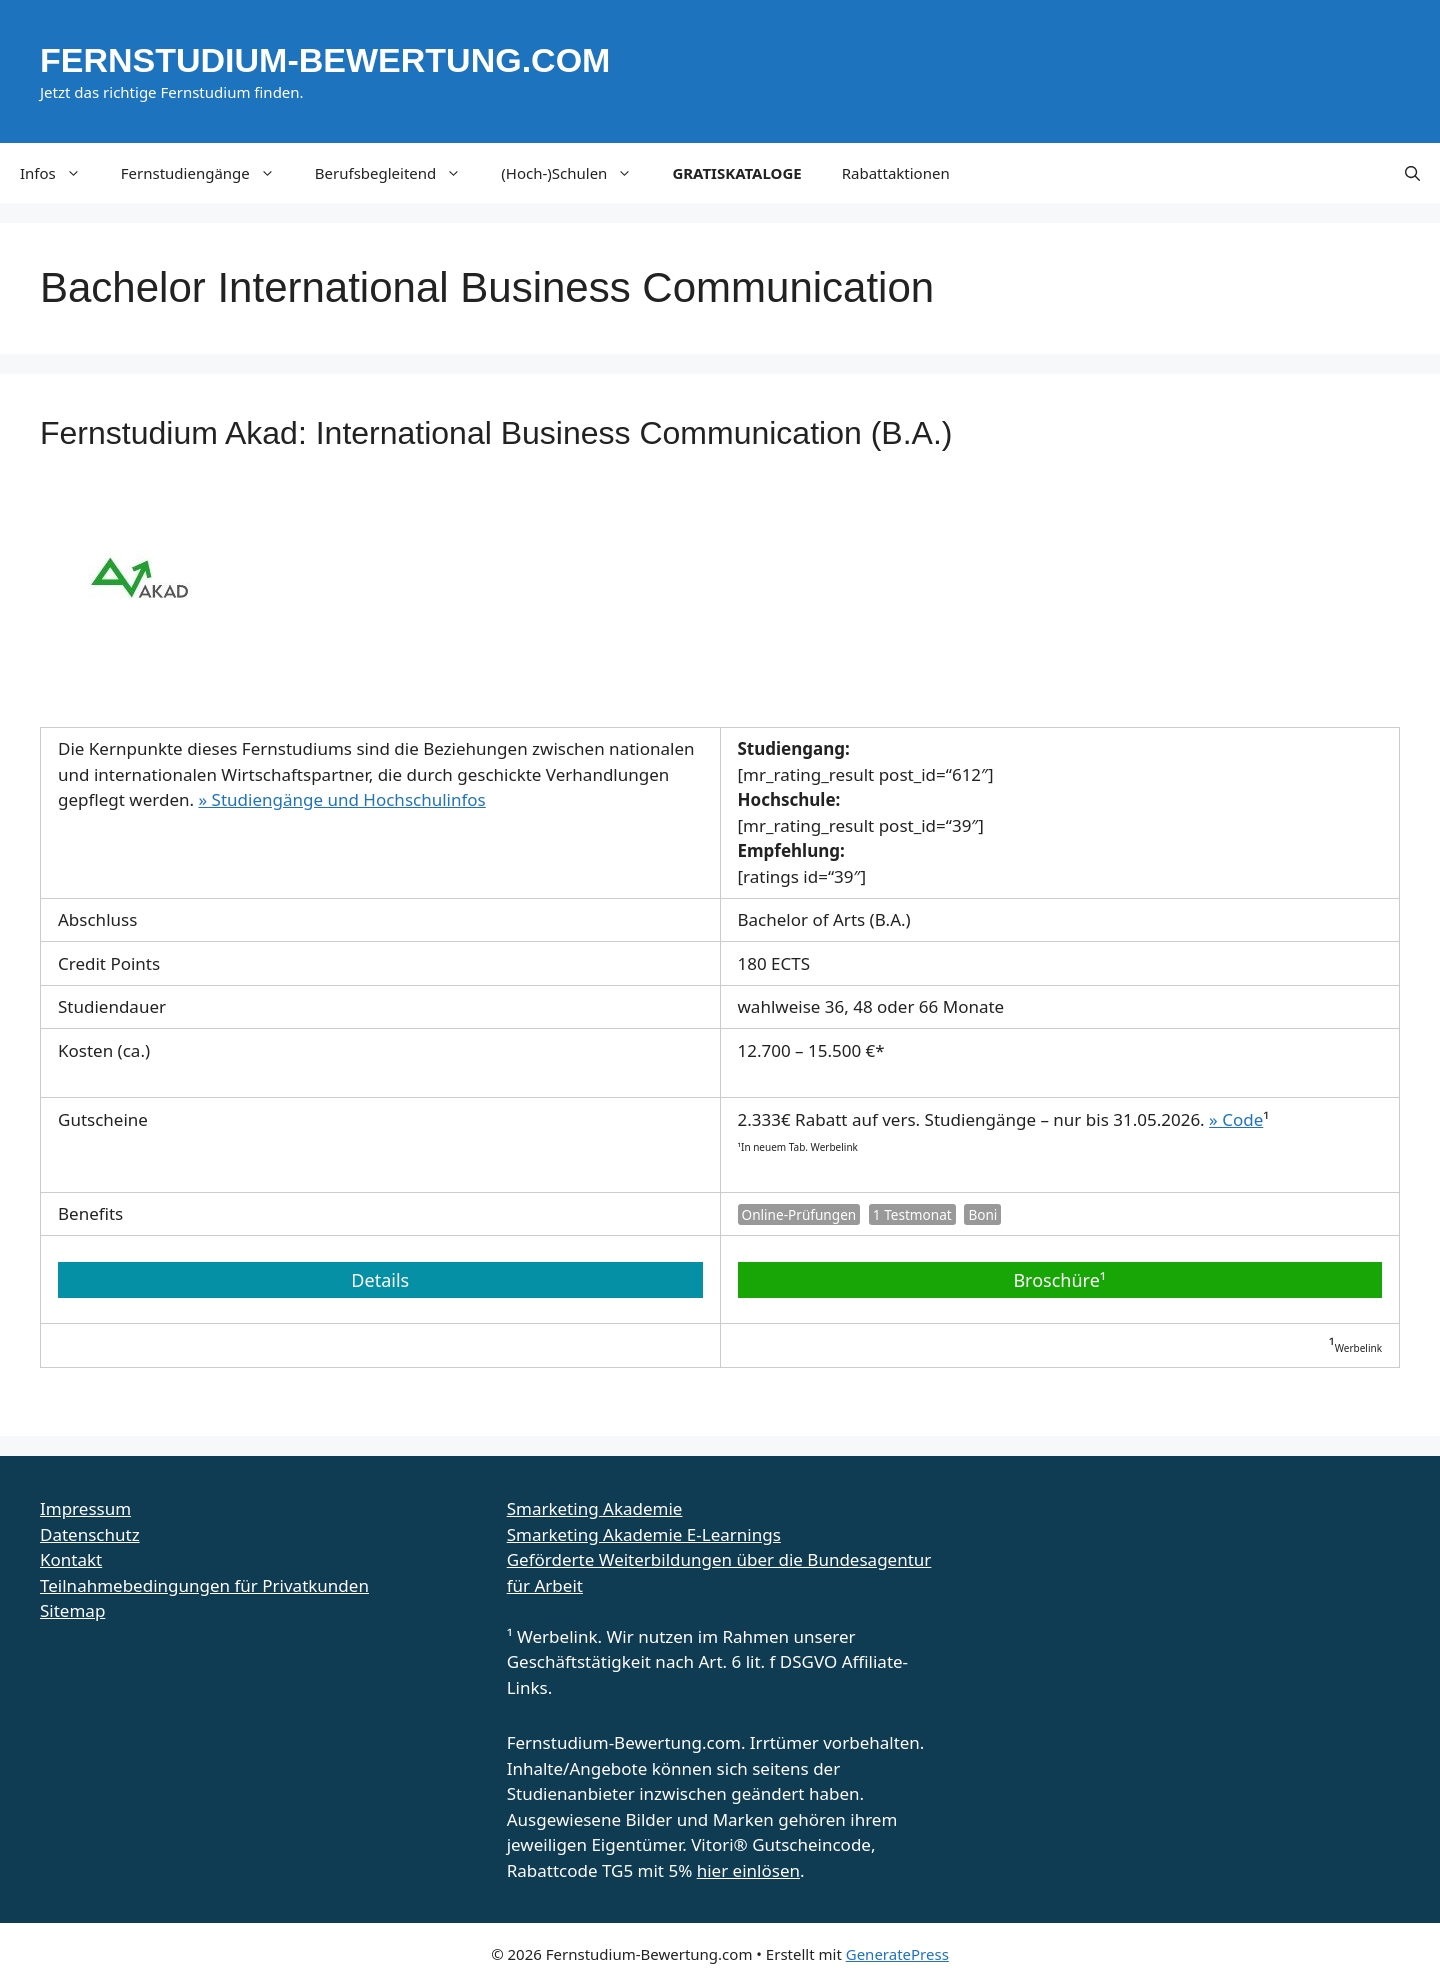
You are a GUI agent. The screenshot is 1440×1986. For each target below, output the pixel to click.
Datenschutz (90, 1534)
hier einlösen (748, 1870)
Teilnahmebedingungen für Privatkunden (204, 1585)
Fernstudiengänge (208, 173)
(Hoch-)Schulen (576, 173)
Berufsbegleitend (398, 173)
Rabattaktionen (896, 173)
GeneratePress (897, 1954)
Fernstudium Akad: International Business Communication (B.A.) (496, 433)
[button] (1412, 173)
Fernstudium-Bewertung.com (325, 60)
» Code (1236, 1119)
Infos (60, 173)
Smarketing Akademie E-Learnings (644, 1534)
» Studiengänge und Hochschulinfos (342, 799)
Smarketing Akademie (595, 1508)
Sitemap (72, 1610)
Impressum (85, 1508)
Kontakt (71, 1559)
